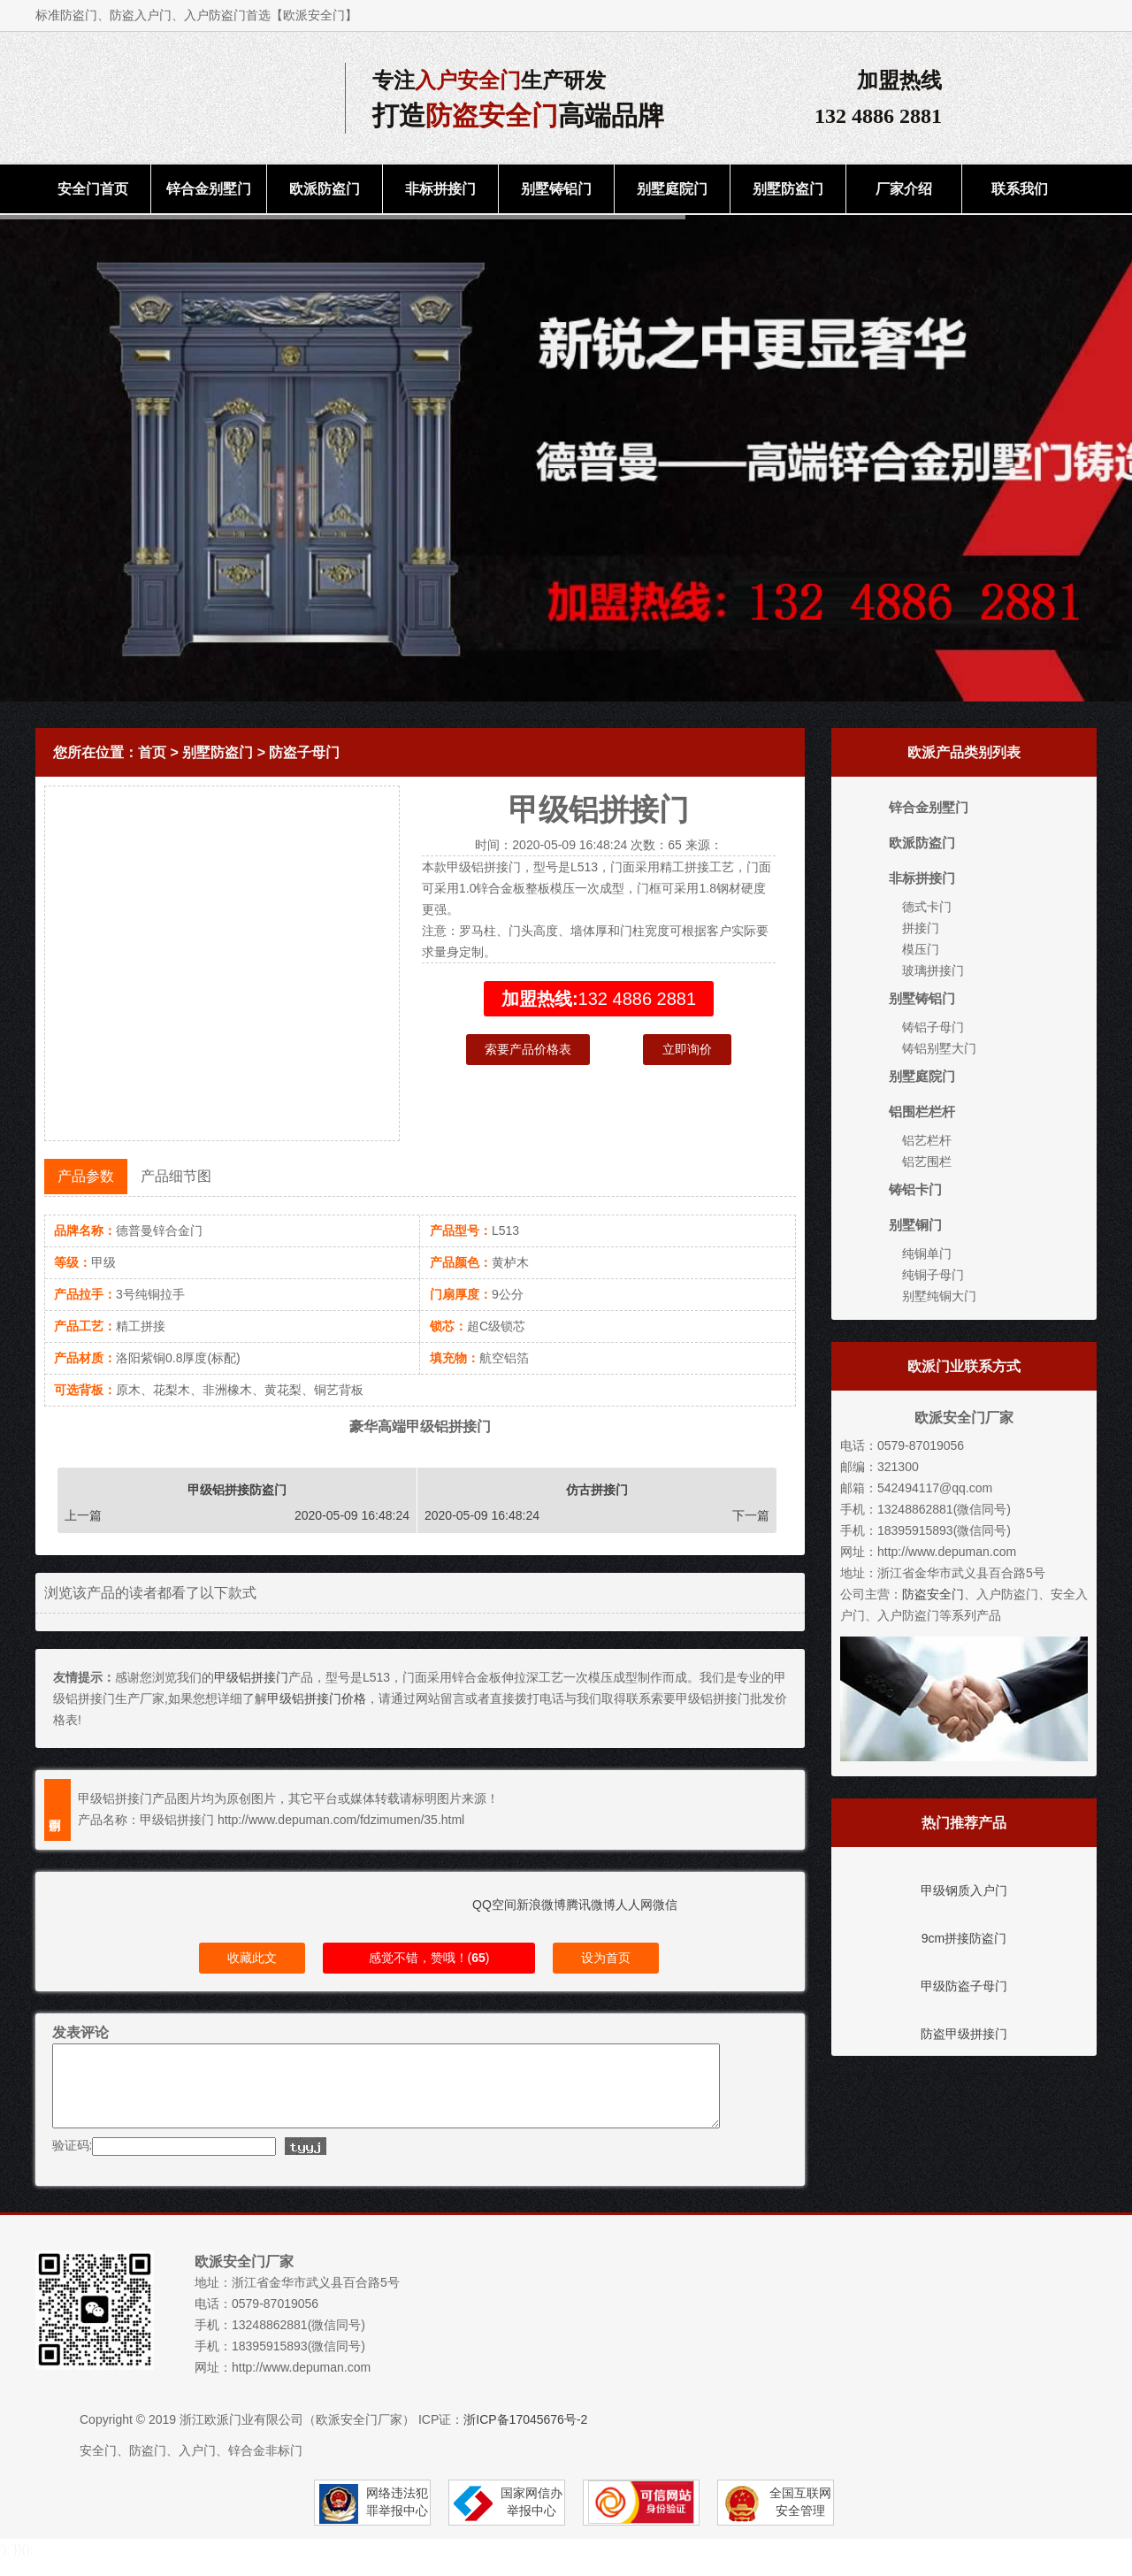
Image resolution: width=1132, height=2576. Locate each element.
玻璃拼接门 (933, 970)
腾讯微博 (591, 1905)
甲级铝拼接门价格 (316, 1698)
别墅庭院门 (672, 188)
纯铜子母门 (933, 1275)
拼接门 (920, 928)
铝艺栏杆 (927, 1140)
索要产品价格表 (528, 1049)
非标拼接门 (440, 188)
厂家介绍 (904, 188)
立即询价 (687, 1049)
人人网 (634, 1905)
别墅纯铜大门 (939, 1296)
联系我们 (1019, 188)
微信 (665, 1905)
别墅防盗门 (788, 188)
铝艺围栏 (927, 1161)
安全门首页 (92, 188)
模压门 (920, 949)
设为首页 (606, 1958)
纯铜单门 (927, 1253)
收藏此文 (252, 1958)
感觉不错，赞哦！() (429, 1958)
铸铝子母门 (933, 1027)
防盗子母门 (304, 752)
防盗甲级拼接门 (964, 2034)
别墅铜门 (915, 1224)
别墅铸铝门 (556, 188)
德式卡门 (927, 907)
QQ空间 (494, 1905)
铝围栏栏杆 (922, 1111)
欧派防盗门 (324, 188)
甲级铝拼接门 (251, 1677)
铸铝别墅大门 (939, 1048)
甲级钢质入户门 (964, 1890)
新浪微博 (541, 1905)
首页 (152, 752)
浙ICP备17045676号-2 (525, 2435)
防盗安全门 (933, 1594)
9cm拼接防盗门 (964, 1938)
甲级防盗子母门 (964, 1986)
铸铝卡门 (915, 1189)
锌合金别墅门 (208, 188)
